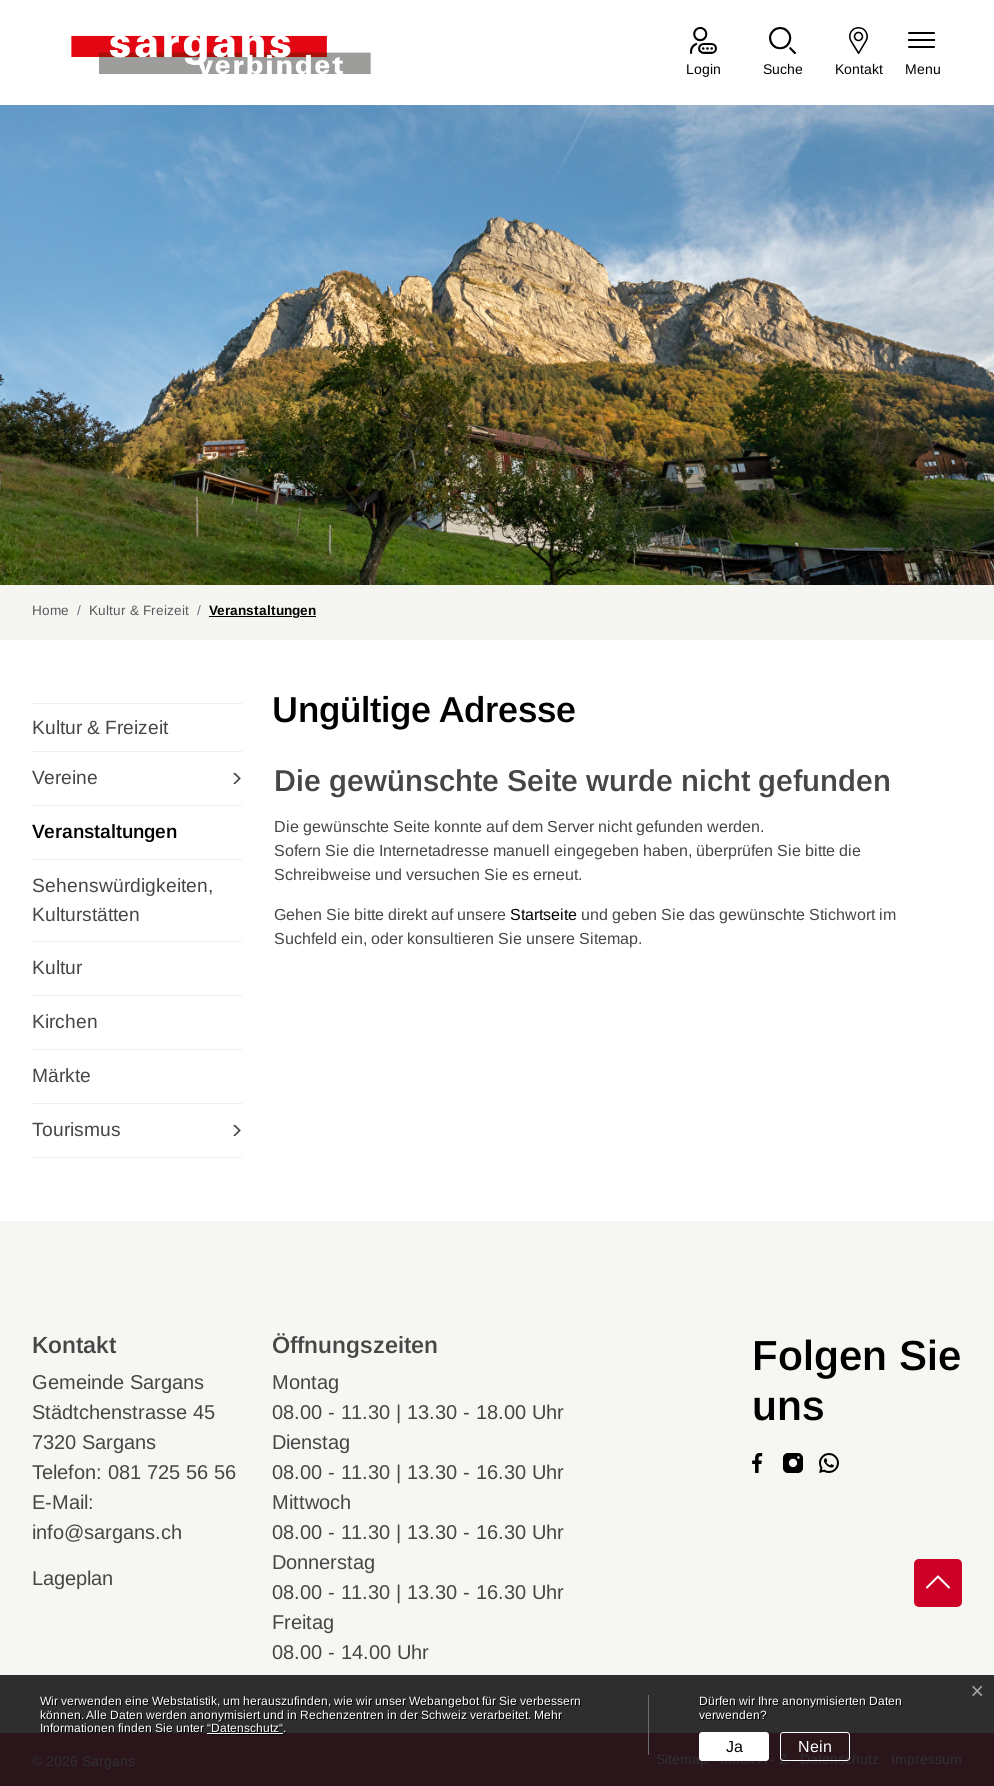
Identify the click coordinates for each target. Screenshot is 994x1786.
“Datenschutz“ (245, 1728)
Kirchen (65, 1021)
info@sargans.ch (107, 1532)
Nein (815, 1746)
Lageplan (91, 1578)
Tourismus (76, 1129)
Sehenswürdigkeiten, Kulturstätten (122, 900)
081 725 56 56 (172, 1472)
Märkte (61, 1075)
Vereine (65, 777)
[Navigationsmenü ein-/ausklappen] (923, 53)
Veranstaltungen (104, 840)
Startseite (543, 914)
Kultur (57, 967)
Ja (734, 1746)
